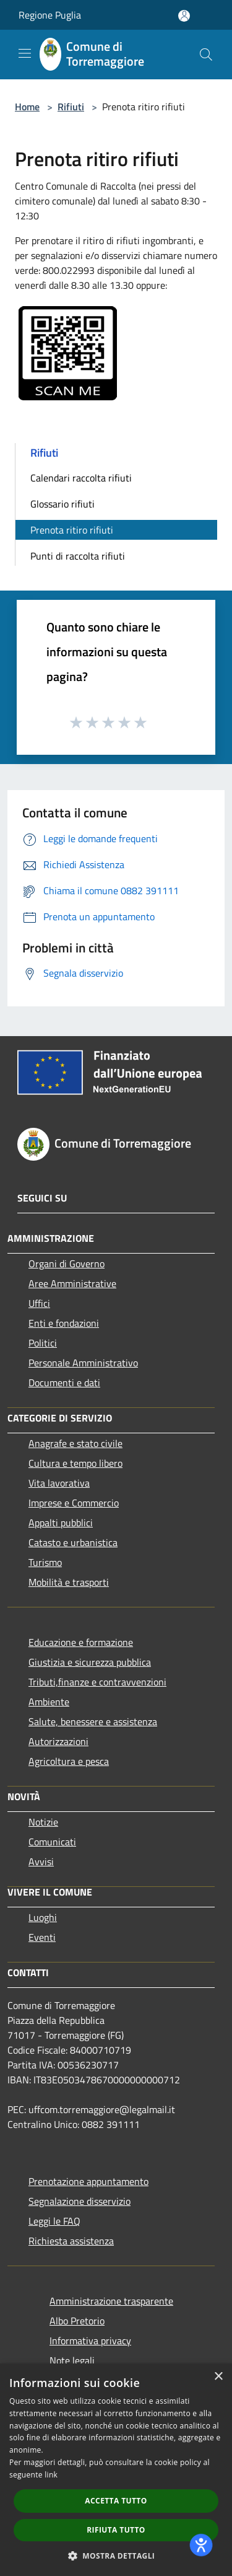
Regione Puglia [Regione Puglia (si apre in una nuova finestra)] (50, 14)
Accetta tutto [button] (116, 2500)
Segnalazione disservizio (79, 2201)
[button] (116, 2555)
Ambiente (48, 1701)
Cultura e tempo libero (75, 1463)
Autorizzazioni (58, 1741)
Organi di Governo (66, 1263)
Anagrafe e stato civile (75, 1443)
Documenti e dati (64, 1382)
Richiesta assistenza (71, 2240)
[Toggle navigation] (24, 53)
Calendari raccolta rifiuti (81, 477)
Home (27, 106)
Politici (42, 1342)
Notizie (43, 1821)
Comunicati (52, 1841)
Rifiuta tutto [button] (116, 2530)
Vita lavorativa (59, 1482)
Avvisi (41, 1861)
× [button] (218, 2376)
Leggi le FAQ (54, 2220)
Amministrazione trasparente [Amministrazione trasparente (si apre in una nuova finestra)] (111, 2300)
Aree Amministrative (72, 1283)
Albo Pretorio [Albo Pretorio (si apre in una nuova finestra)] (77, 2320)
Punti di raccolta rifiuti (77, 555)
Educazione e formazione (80, 1642)
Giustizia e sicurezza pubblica (89, 1662)
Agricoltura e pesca (68, 1761)
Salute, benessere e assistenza (92, 1721)
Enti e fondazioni (63, 1323)
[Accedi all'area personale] (184, 15)
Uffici (39, 1303)
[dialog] (116, 2469)
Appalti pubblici (60, 1522)
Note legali (72, 2360)
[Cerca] (206, 54)
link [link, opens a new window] (51, 2474)
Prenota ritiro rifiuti (71, 529)
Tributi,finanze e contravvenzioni (97, 1681)
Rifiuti (71, 106)
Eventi (42, 1937)
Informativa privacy (90, 2340)
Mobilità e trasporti (68, 1582)
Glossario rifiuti (62, 503)
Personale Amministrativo (83, 1362)
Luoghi (42, 1917)
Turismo (45, 1562)
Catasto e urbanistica (73, 1542)
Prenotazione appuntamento (88, 2181)
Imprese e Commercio (73, 1502)
